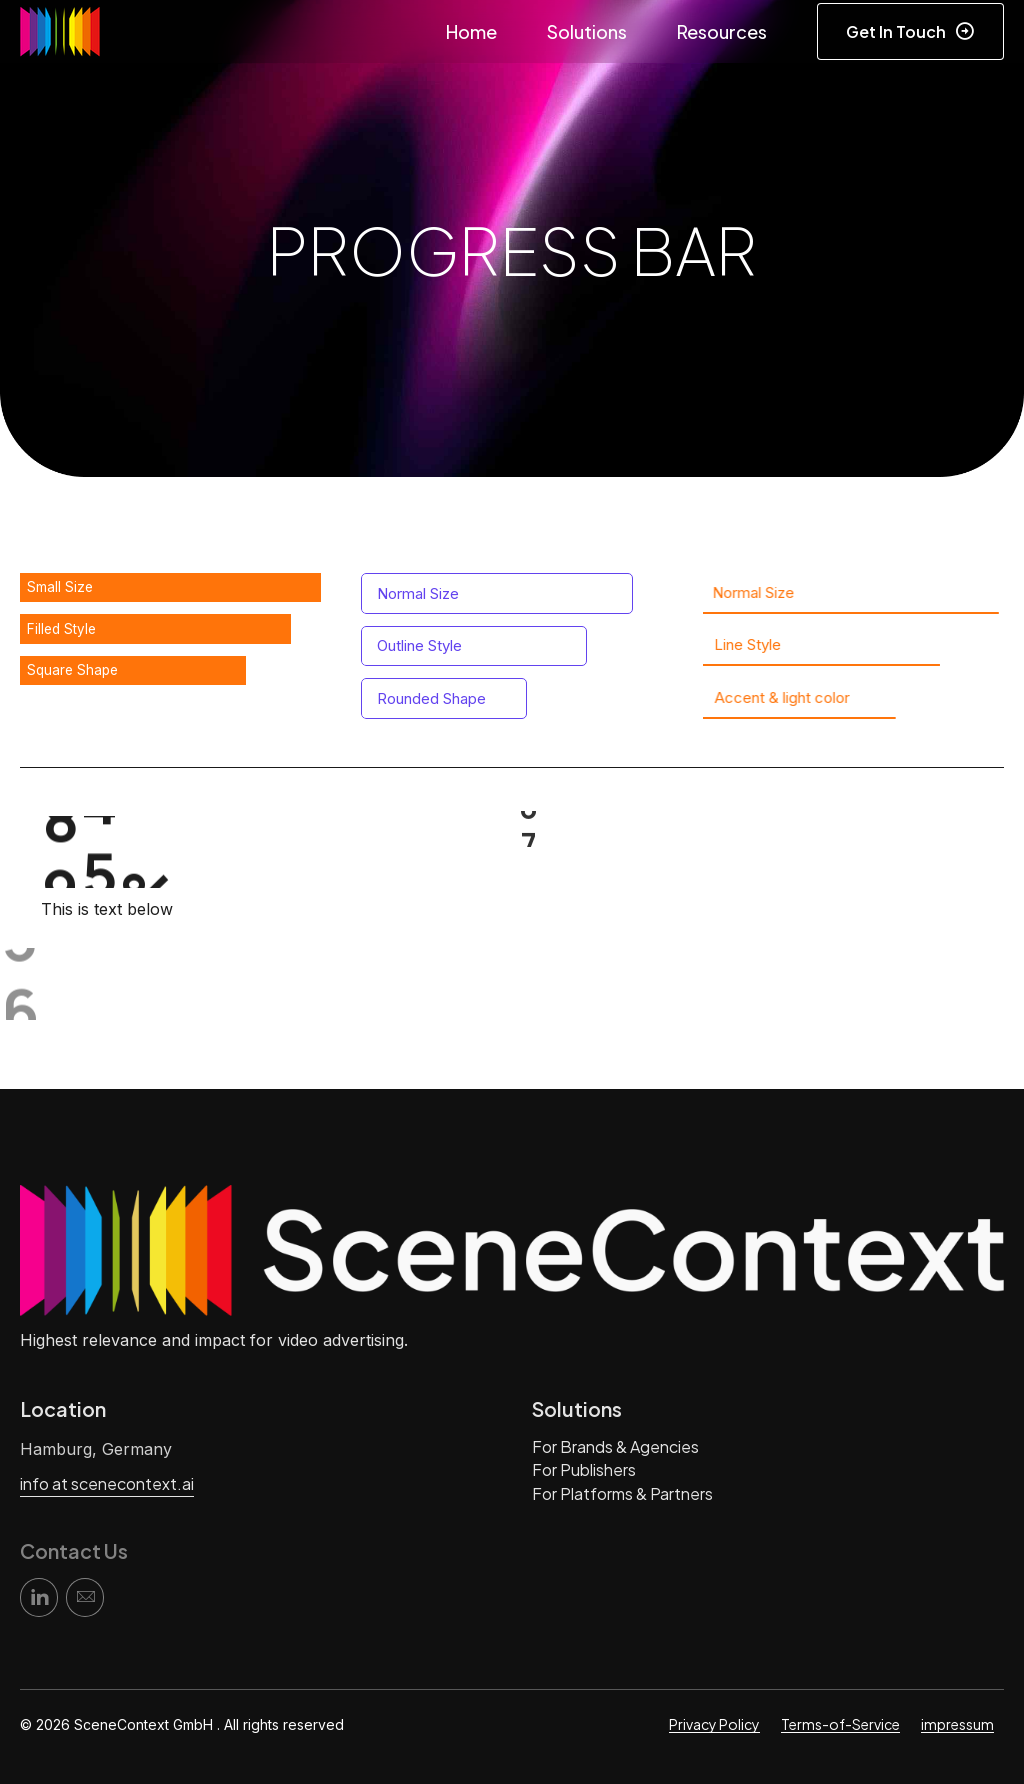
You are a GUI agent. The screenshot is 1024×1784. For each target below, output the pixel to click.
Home (471, 31)
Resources (722, 31)
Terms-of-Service (840, 1724)
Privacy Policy (714, 1724)
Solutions (587, 31)
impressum (957, 1724)
